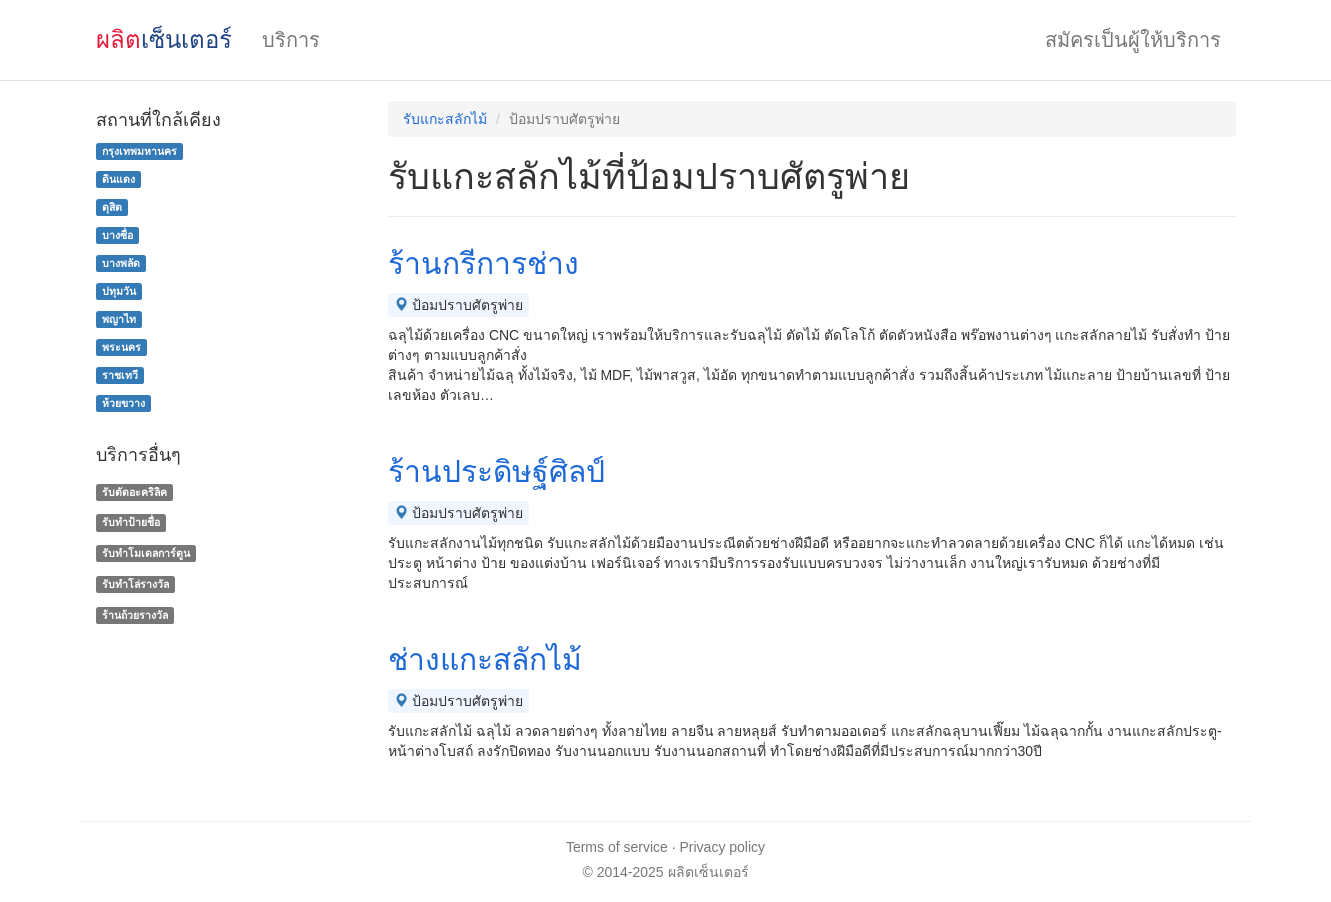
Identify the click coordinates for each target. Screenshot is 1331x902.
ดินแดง (118, 179)
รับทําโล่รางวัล (135, 584)
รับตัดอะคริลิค (134, 492)
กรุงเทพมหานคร (139, 151)
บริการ (291, 40)
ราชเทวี (120, 375)
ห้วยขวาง (123, 403)
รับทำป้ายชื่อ (131, 522)
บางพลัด (121, 263)
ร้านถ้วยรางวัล (135, 615)
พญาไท (119, 319)
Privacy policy (723, 847)
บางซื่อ (117, 235)
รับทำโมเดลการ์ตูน (146, 553)
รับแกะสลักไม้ (445, 119)
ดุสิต (112, 207)
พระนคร (121, 347)
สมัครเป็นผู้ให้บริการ (1133, 40)
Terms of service (617, 847)
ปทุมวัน (119, 291)
